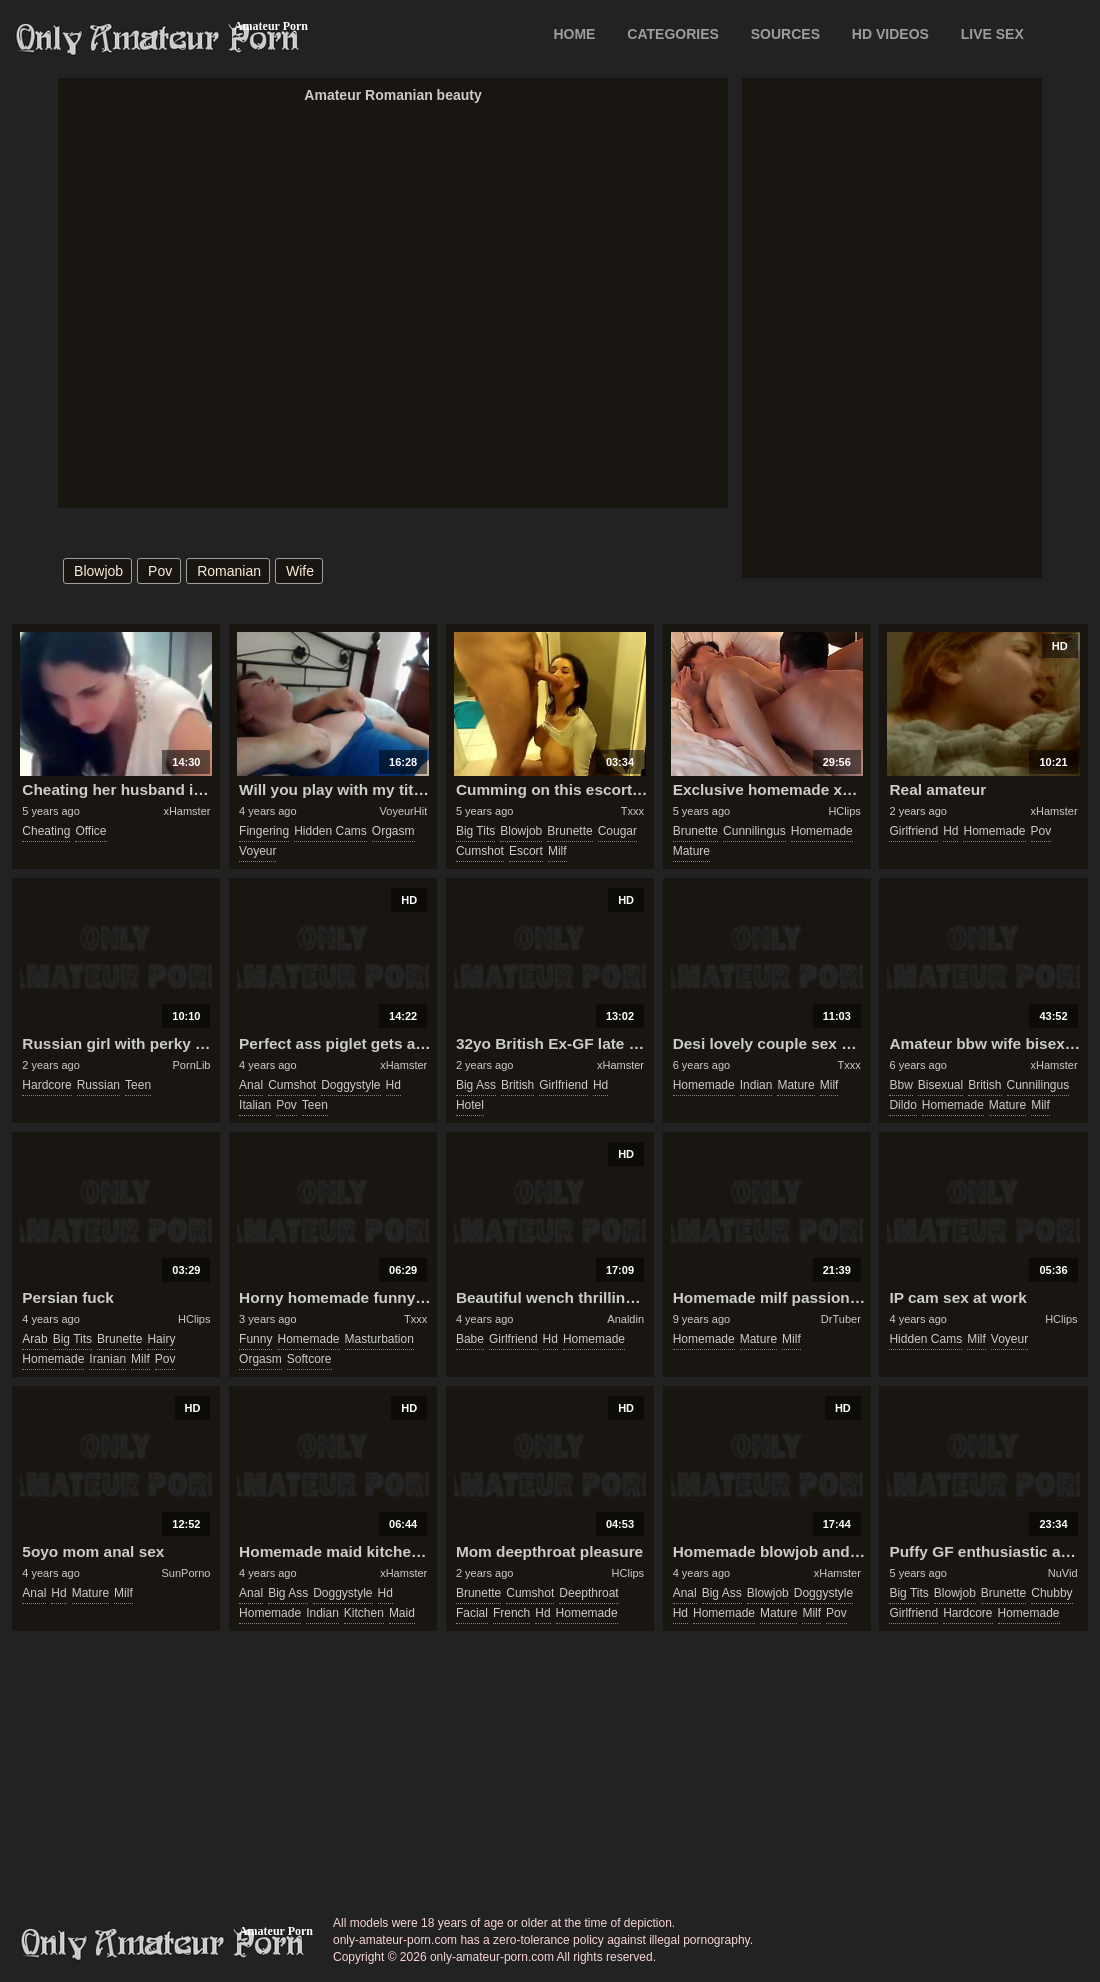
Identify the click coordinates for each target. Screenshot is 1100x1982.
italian (255, 1105)
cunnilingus (754, 831)
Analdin (625, 1319)
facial (472, 1613)
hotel (470, 1105)
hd (950, 831)
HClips (844, 811)
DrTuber (841, 1319)
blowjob (98, 571)
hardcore (46, 1085)
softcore (309, 1359)
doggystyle (350, 1085)
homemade (822, 831)
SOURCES (785, 34)
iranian (107, 1359)
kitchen (364, 1613)
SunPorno (186, 1573)
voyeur (257, 851)
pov (160, 571)
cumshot (480, 851)
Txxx (632, 811)
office (90, 831)
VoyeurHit (404, 811)
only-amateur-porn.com (163, 1944)
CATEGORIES (673, 34)
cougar (617, 831)
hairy (161, 1339)
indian (756, 1085)
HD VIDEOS (890, 34)
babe (470, 1339)
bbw (900, 1085)
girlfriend (913, 831)
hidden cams (330, 831)
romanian (229, 571)
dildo (902, 1105)
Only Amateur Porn (158, 39)
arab (34, 1339)
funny (255, 1339)
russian (98, 1085)
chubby (1051, 1593)
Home (574, 34)
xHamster (186, 811)
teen (138, 1085)
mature (691, 851)
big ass (476, 1085)
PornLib (192, 1065)
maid (402, 1613)
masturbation (379, 1339)
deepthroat (588, 1593)
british (517, 1085)
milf (557, 851)
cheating (46, 831)
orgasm (393, 831)
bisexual (940, 1085)
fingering (264, 831)
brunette (569, 831)
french (511, 1613)
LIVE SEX (992, 34)
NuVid (1063, 1573)
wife (300, 571)
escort (526, 851)
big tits (475, 831)
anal (251, 1085)
